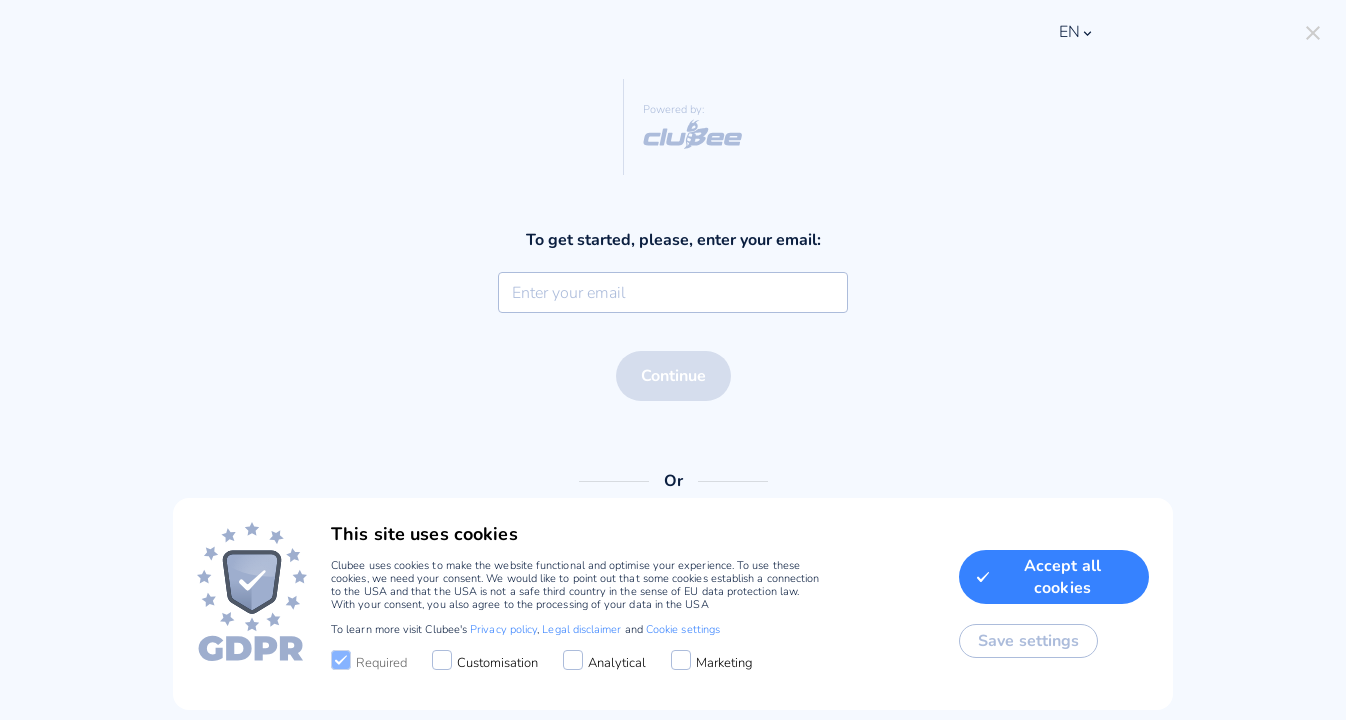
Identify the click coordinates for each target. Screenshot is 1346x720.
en (1077, 32)
